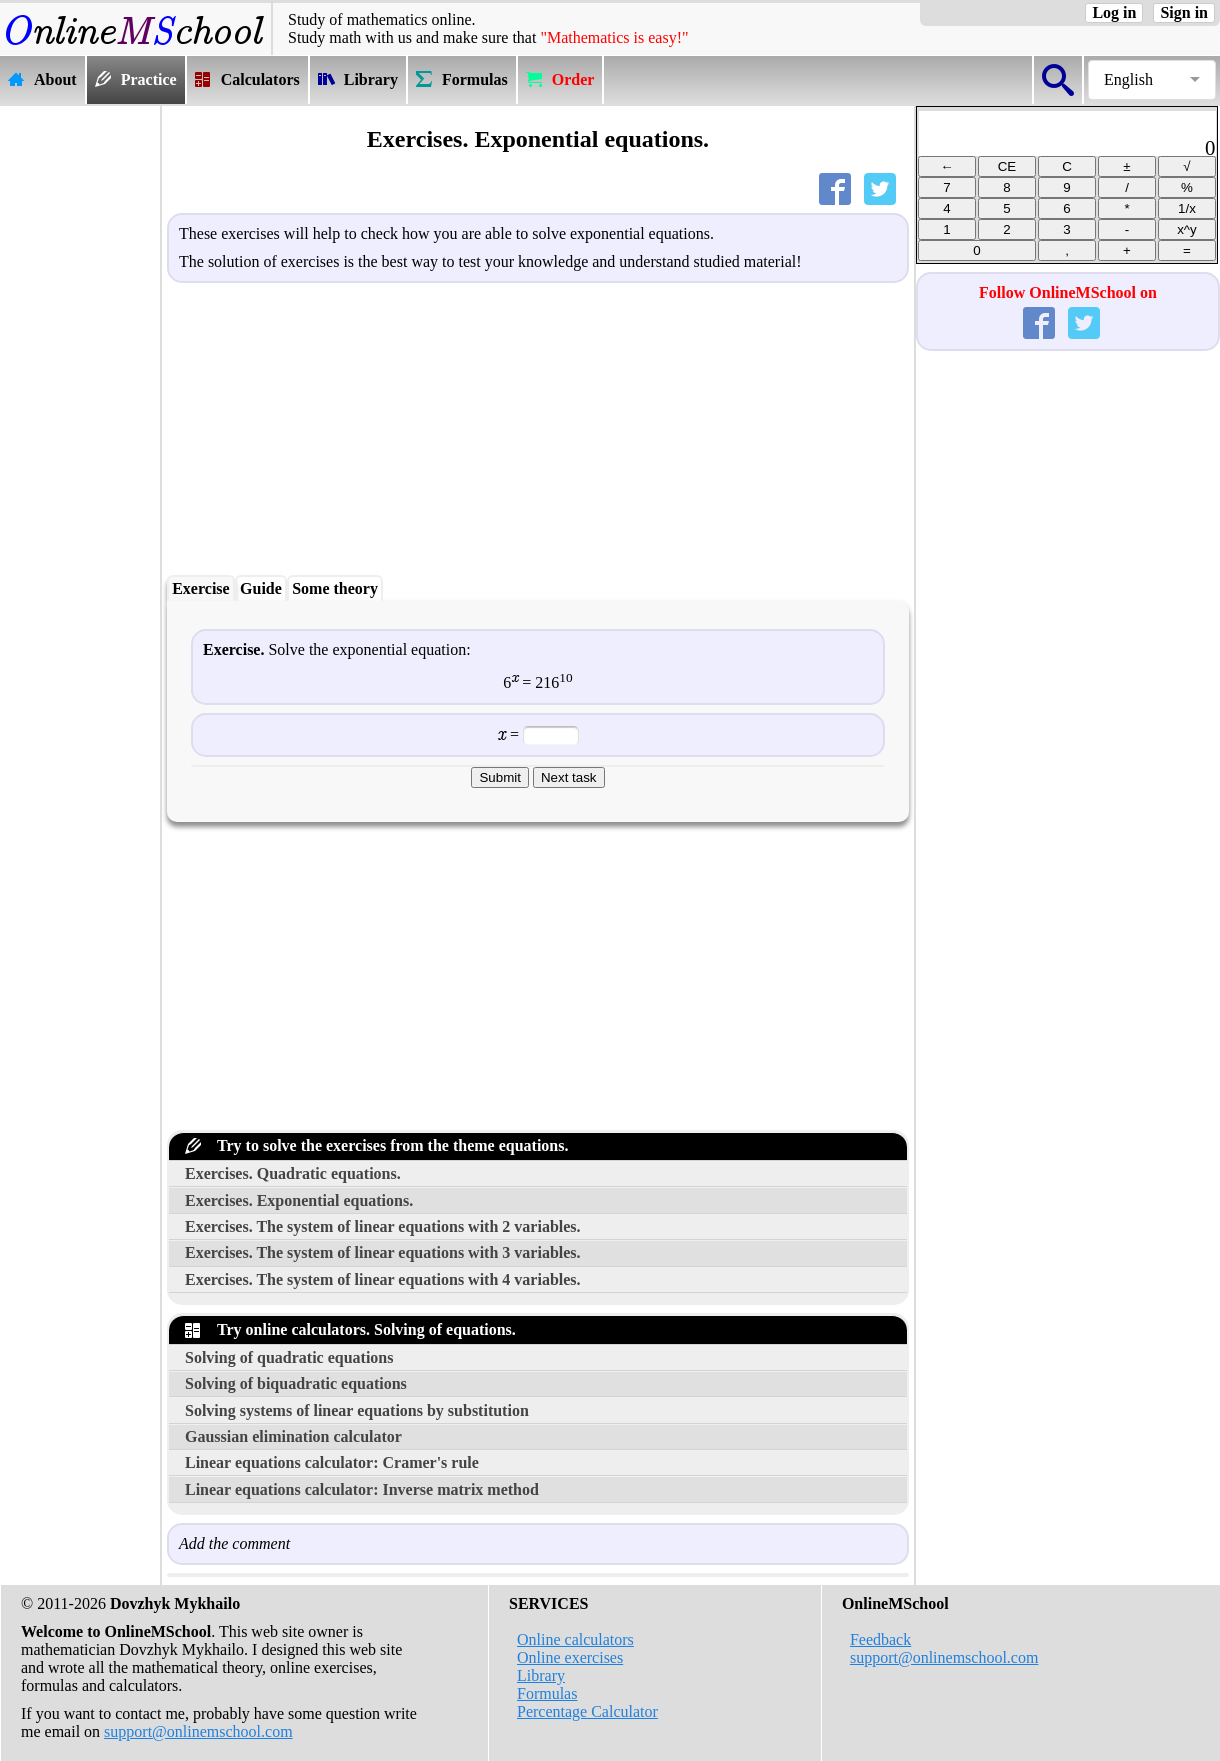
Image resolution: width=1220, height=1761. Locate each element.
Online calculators (575, 1639)
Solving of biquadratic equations (296, 1383)
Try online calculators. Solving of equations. (350, 1329)
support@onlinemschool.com (198, 1731)
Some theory (335, 588)
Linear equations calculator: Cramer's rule (332, 1462)
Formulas (547, 1693)
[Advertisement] (80, 407)
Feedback (880, 1639)
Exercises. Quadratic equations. (293, 1173)
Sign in (1184, 12)
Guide (261, 588)
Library (541, 1675)
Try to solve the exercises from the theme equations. (376, 1145)
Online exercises (570, 1657)
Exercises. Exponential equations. (299, 1200)
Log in (1114, 12)
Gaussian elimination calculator (293, 1436)
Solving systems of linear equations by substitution (357, 1410)
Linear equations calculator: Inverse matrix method (362, 1489)
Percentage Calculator (587, 1711)
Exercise (200, 588)
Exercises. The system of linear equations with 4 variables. (383, 1279)
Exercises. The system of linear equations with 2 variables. (383, 1226)
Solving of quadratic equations (289, 1357)
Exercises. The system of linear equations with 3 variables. (383, 1252)
